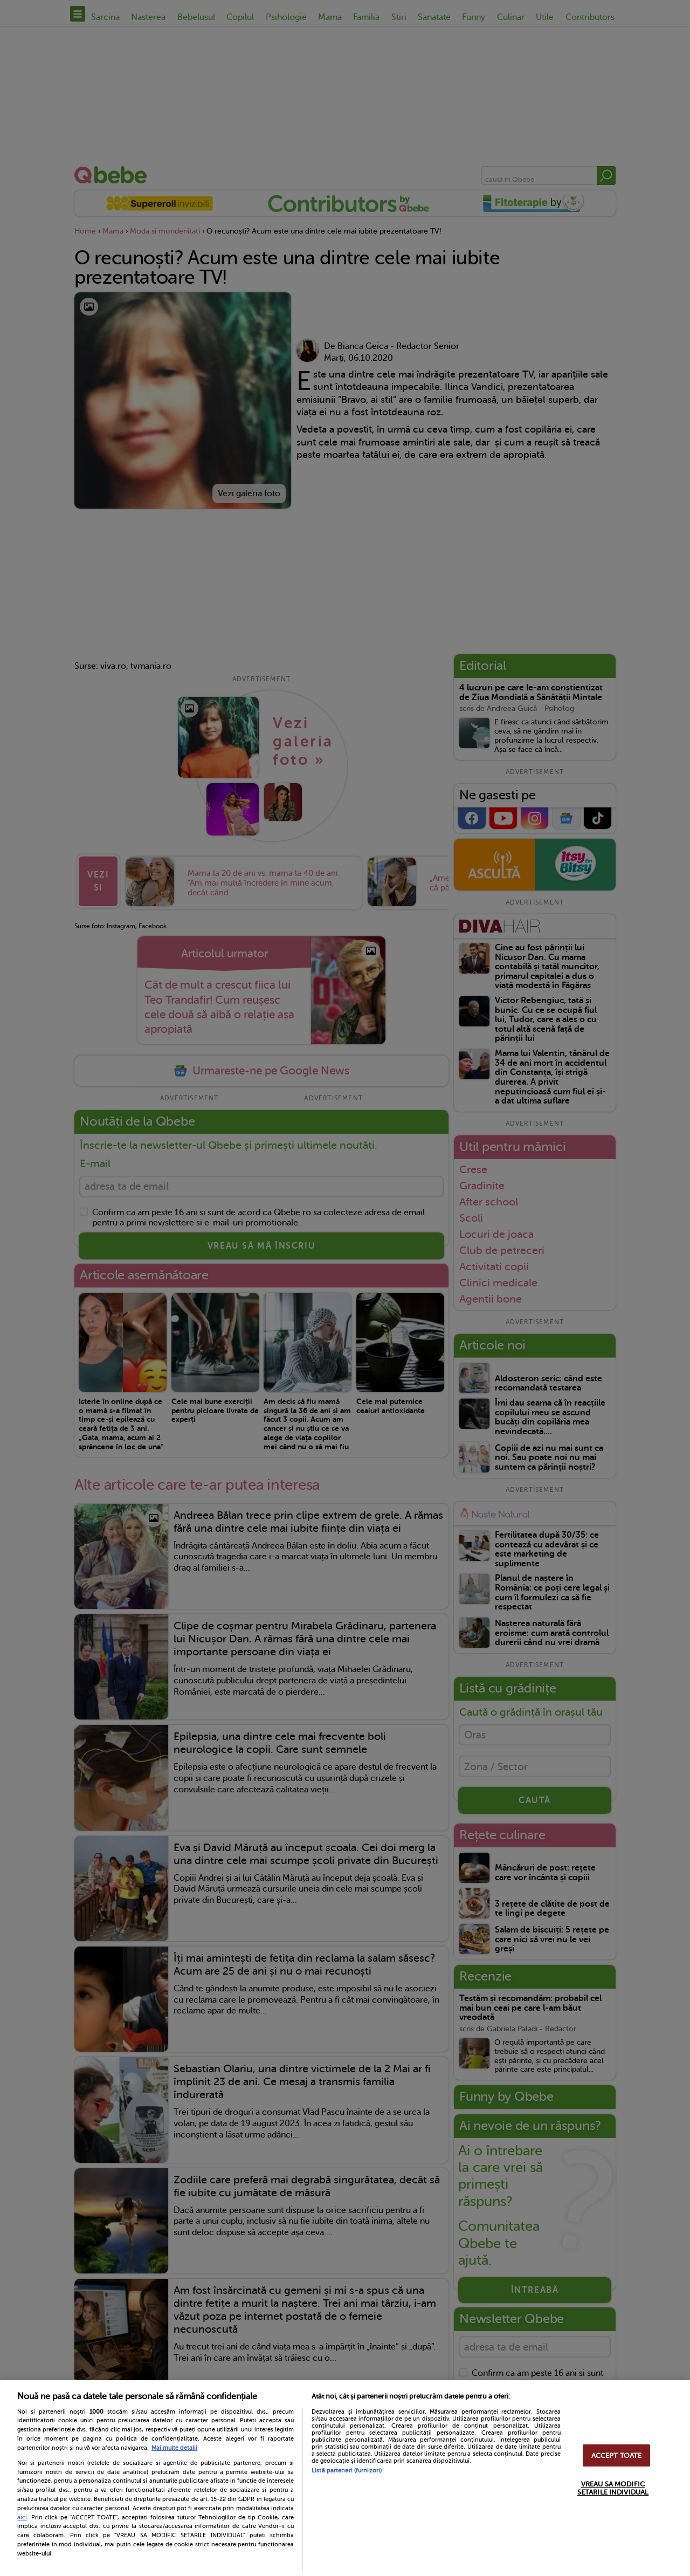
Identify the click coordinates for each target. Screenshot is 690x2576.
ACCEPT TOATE (616, 2455)
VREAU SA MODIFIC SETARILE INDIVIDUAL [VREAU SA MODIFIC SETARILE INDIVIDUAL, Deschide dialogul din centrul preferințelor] (612, 2488)
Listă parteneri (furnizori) (347, 2470)
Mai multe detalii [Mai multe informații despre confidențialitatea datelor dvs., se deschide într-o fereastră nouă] (174, 2447)
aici (22, 2517)
